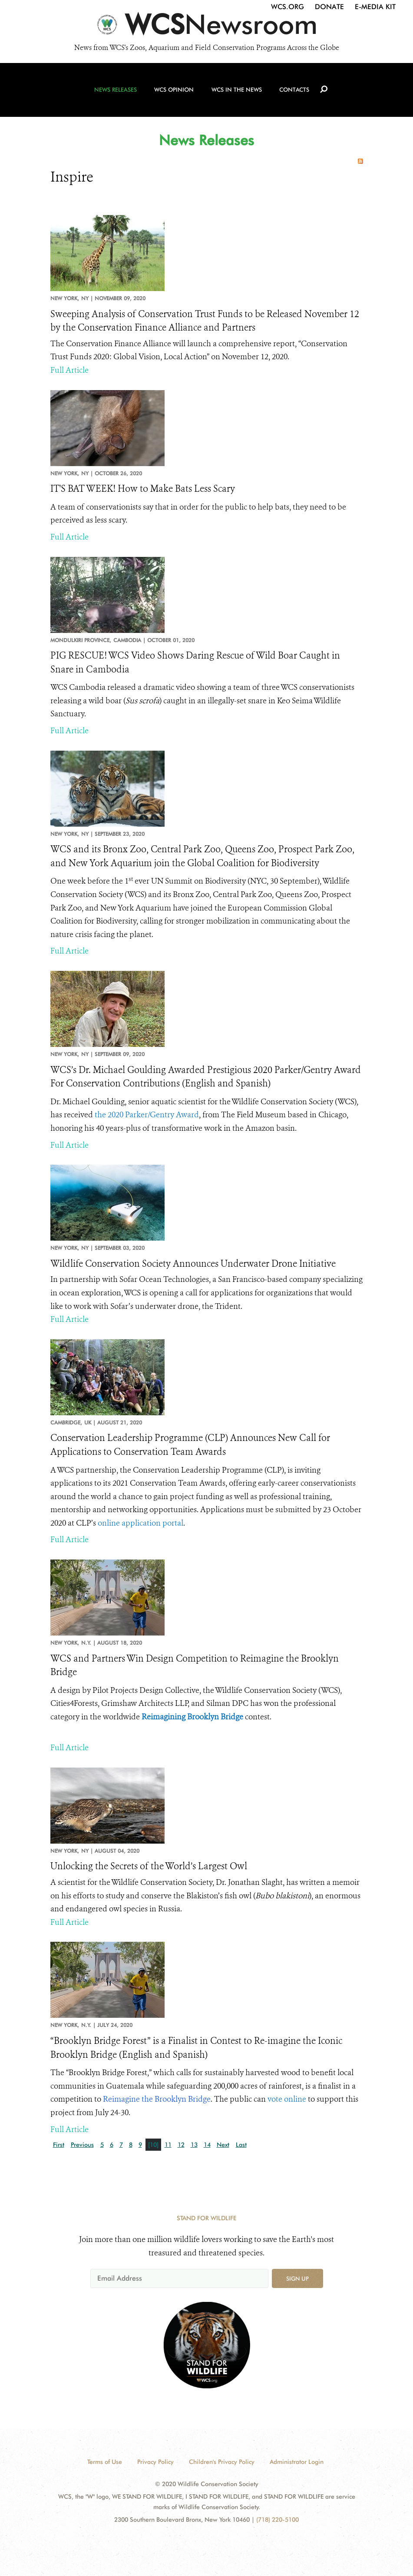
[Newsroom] (206, 27)
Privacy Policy (155, 2461)
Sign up (297, 2278)
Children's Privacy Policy (221, 2461)
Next (223, 2144)
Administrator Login (297, 2461)
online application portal (140, 1523)
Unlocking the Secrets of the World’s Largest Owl (148, 1866)
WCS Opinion (174, 91)
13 (194, 2144)
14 (207, 2144)
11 (168, 2144)
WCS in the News (236, 91)
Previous (82, 2144)
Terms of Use (104, 2461)
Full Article (69, 370)
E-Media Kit (375, 7)
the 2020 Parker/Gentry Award (147, 1114)
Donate (329, 7)
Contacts (293, 91)
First (58, 2144)
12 (181, 2144)
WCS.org (287, 7)
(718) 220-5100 (277, 2519)
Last (241, 2144)
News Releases (117, 91)
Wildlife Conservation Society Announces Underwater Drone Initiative (193, 1264)
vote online (287, 2099)
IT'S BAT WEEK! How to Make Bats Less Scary (142, 489)
